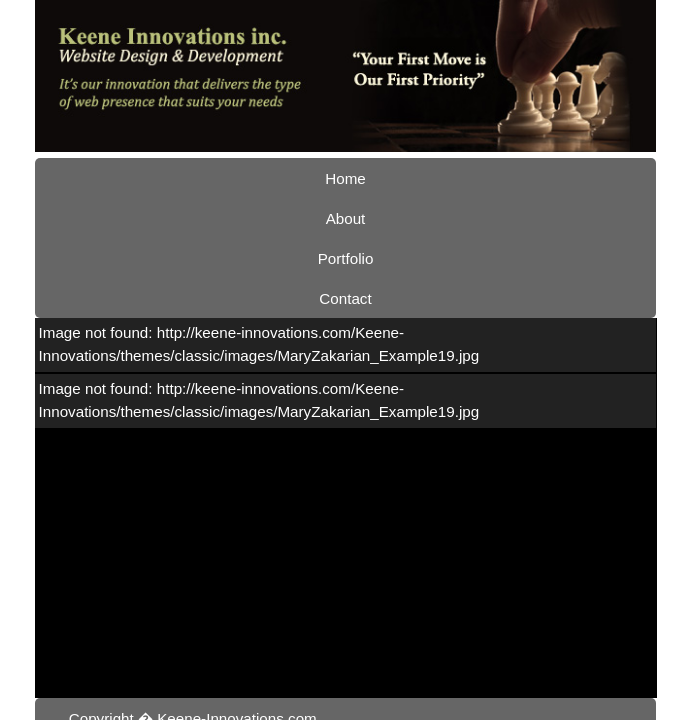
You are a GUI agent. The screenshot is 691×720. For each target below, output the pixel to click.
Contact (468, 144)
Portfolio (368, 144)
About (274, 144)
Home (187, 144)
